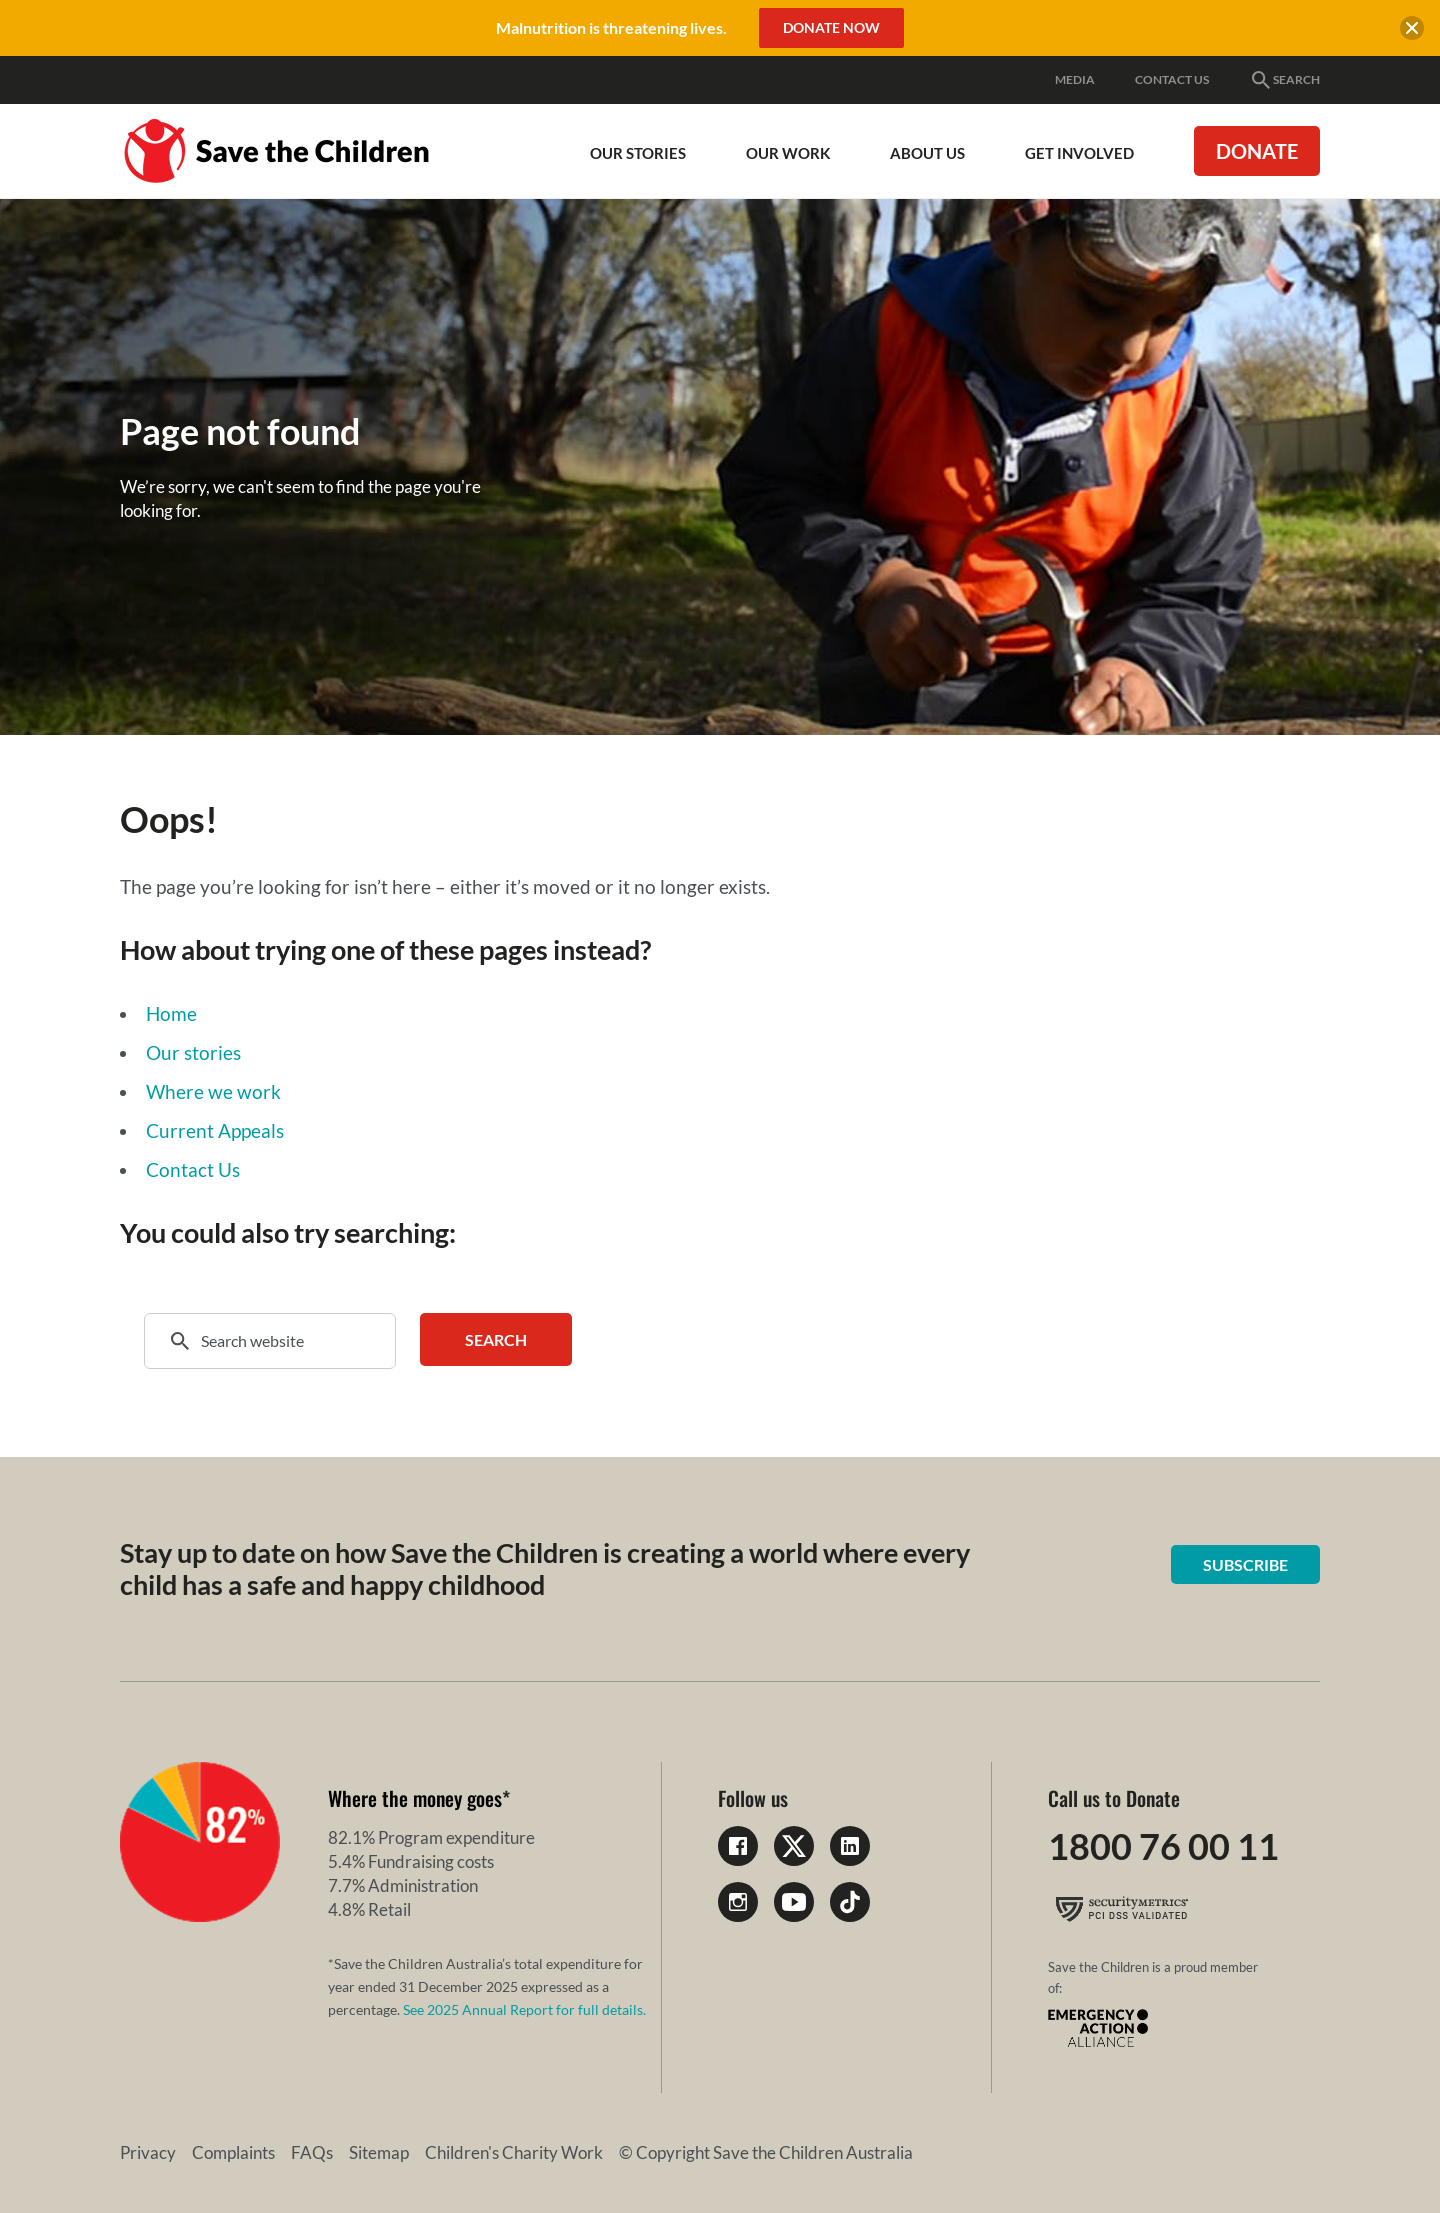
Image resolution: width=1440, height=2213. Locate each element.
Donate (1257, 151)
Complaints (233, 2152)
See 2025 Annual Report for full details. (524, 2009)
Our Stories (638, 153)
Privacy (148, 2152)
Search (1284, 80)
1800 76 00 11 (1163, 1846)
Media (1075, 79)
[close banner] (1412, 31)
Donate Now (831, 27)
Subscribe (1245, 1564)
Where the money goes (415, 1798)
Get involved (1079, 153)
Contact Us (1172, 79)
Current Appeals (215, 1130)
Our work (788, 153)
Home (171, 1013)
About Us (927, 153)
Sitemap (379, 2152)
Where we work (213, 1091)
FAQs (312, 2152)
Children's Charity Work (514, 2152)
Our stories (193, 1052)
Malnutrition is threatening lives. (611, 27)
